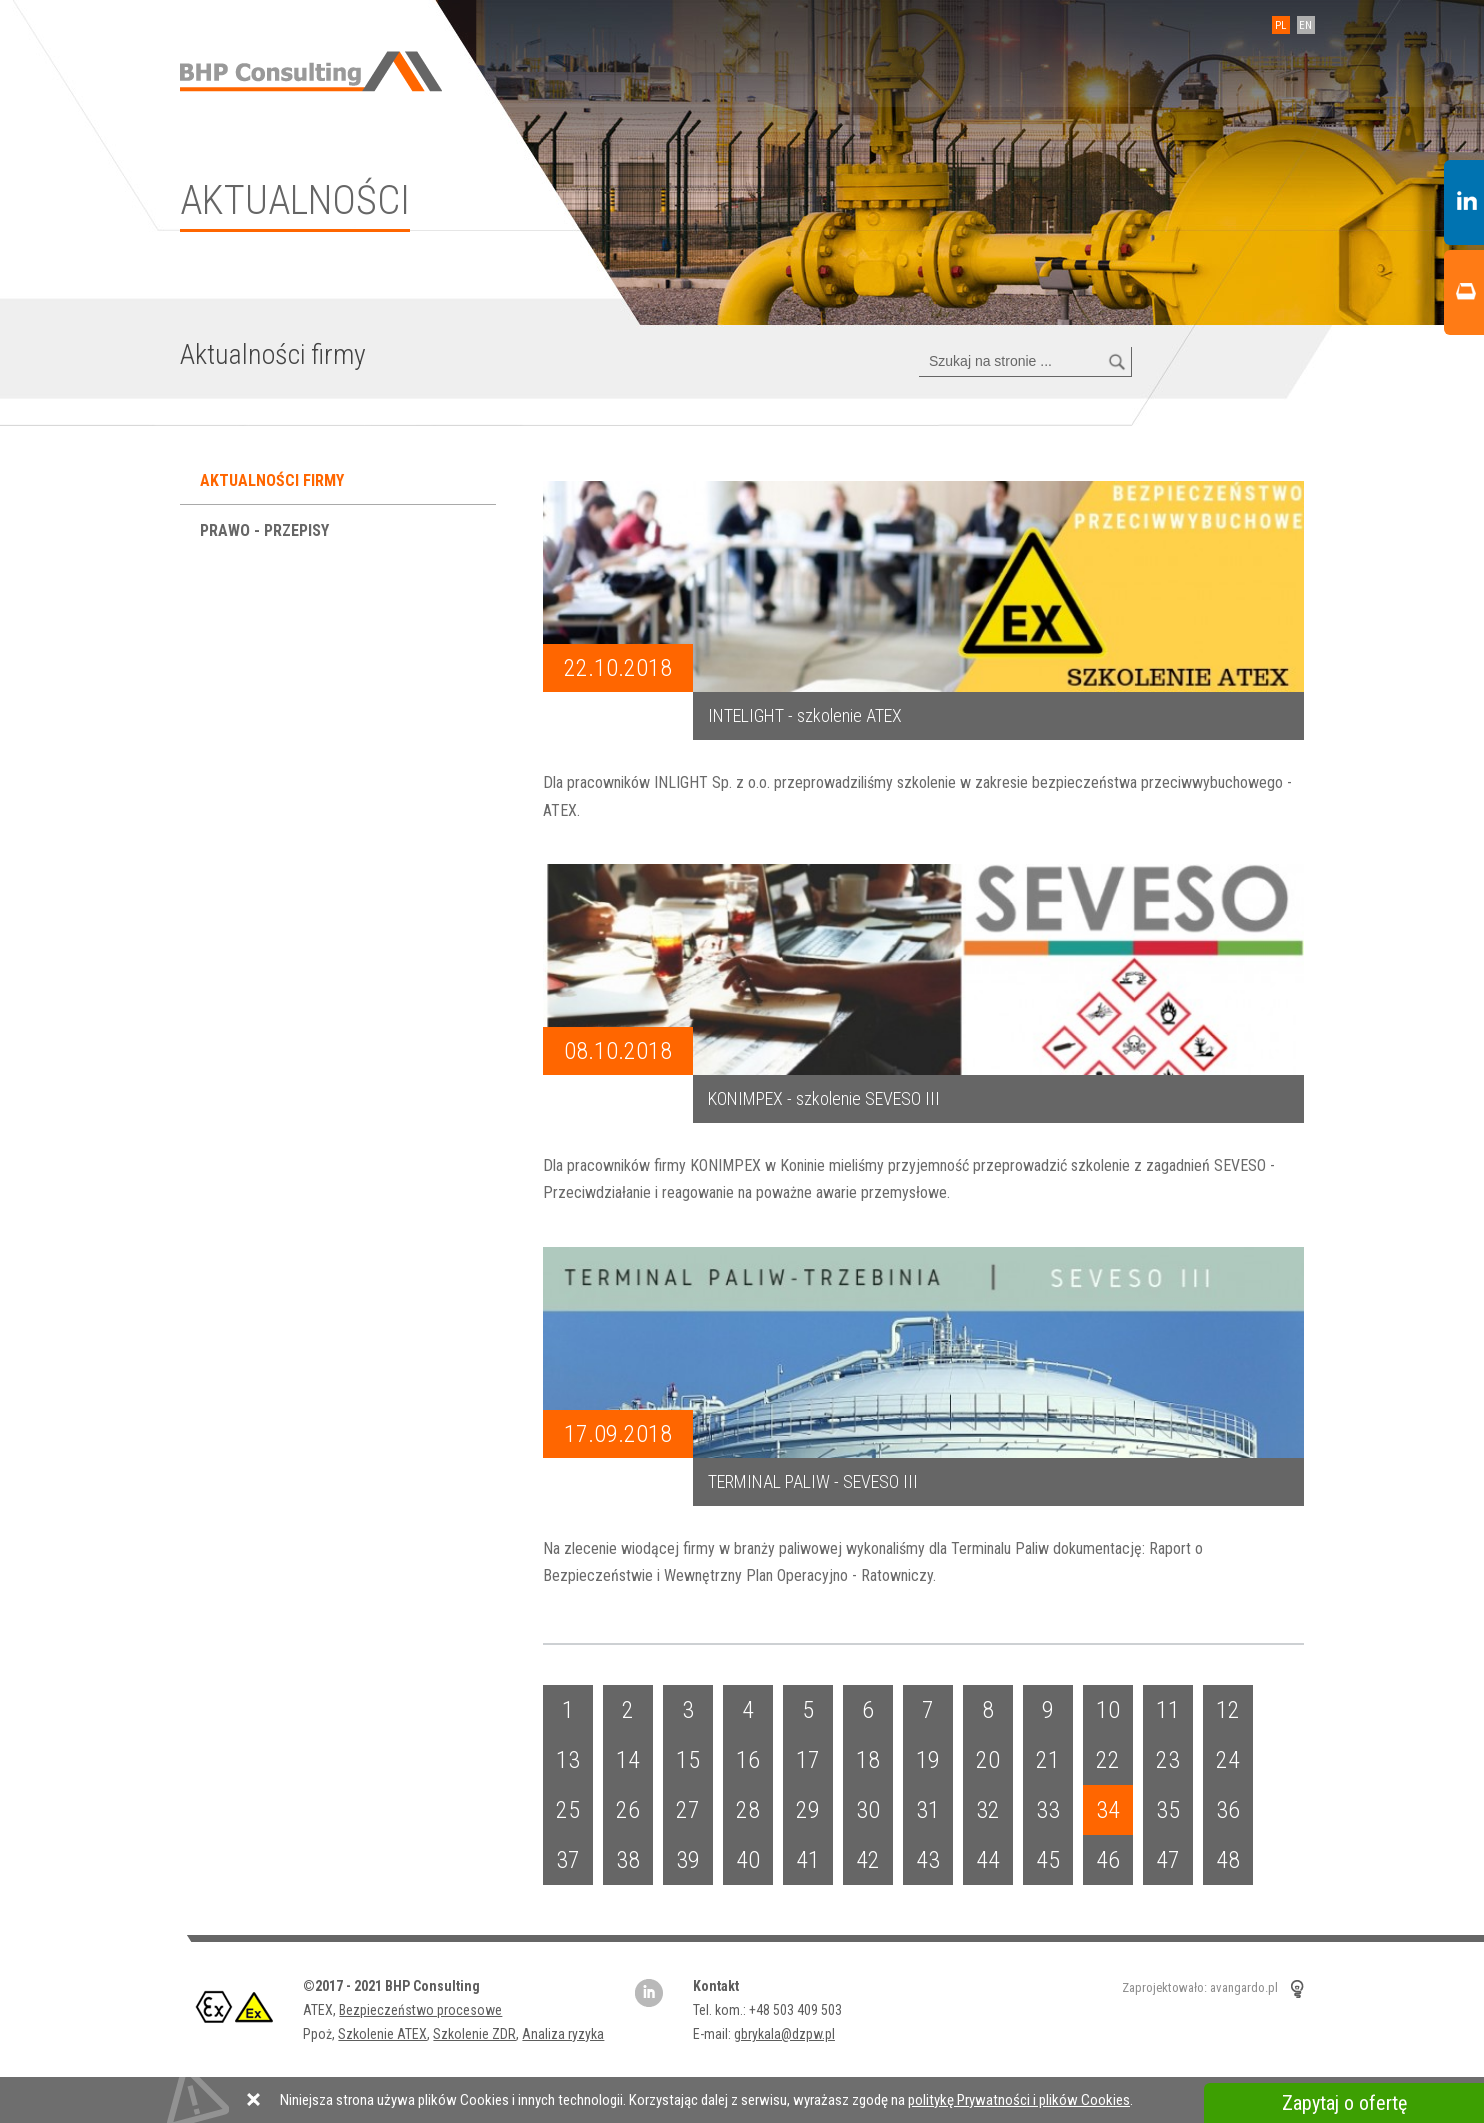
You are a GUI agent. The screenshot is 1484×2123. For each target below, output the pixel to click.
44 (988, 1860)
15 (688, 1760)
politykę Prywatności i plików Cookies (1019, 2100)
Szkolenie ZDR (474, 2034)
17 (808, 1760)
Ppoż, (320, 2034)
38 (628, 1860)
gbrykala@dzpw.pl (783, 2034)
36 (1228, 1810)
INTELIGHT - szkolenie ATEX (805, 715)
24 (1228, 1760)
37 (568, 1860)
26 (628, 1810)
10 (1108, 1710)
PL (1281, 25)
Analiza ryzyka (563, 2034)
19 (928, 1760)
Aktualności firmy (274, 480)
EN (1306, 25)
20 (988, 1760)
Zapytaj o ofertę (1344, 2103)
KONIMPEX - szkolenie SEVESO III (824, 1098)
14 (628, 1760)
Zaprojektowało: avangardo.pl (1200, 1988)
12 (1228, 1710)
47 (1168, 1860)
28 (748, 1810)
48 (1228, 1860)
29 (808, 1810)
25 (568, 1810)
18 (868, 1760)
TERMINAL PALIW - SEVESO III (813, 1481)
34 (1108, 1810)
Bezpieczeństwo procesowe (420, 2010)
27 (688, 1810)
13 (568, 1760)
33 (1048, 1810)
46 (1108, 1860)
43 (928, 1860)
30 (868, 1810)
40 (748, 1860)
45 (1048, 1860)
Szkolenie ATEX (382, 2034)
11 (1168, 1710)
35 (1168, 1810)
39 (688, 1860)
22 (1108, 1760)
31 (928, 1810)
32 (988, 1810)
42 (868, 1860)
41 (808, 1860)
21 (1048, 1760)
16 (748, 1760)
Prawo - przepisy (266, 530)
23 (1168, 1760)
